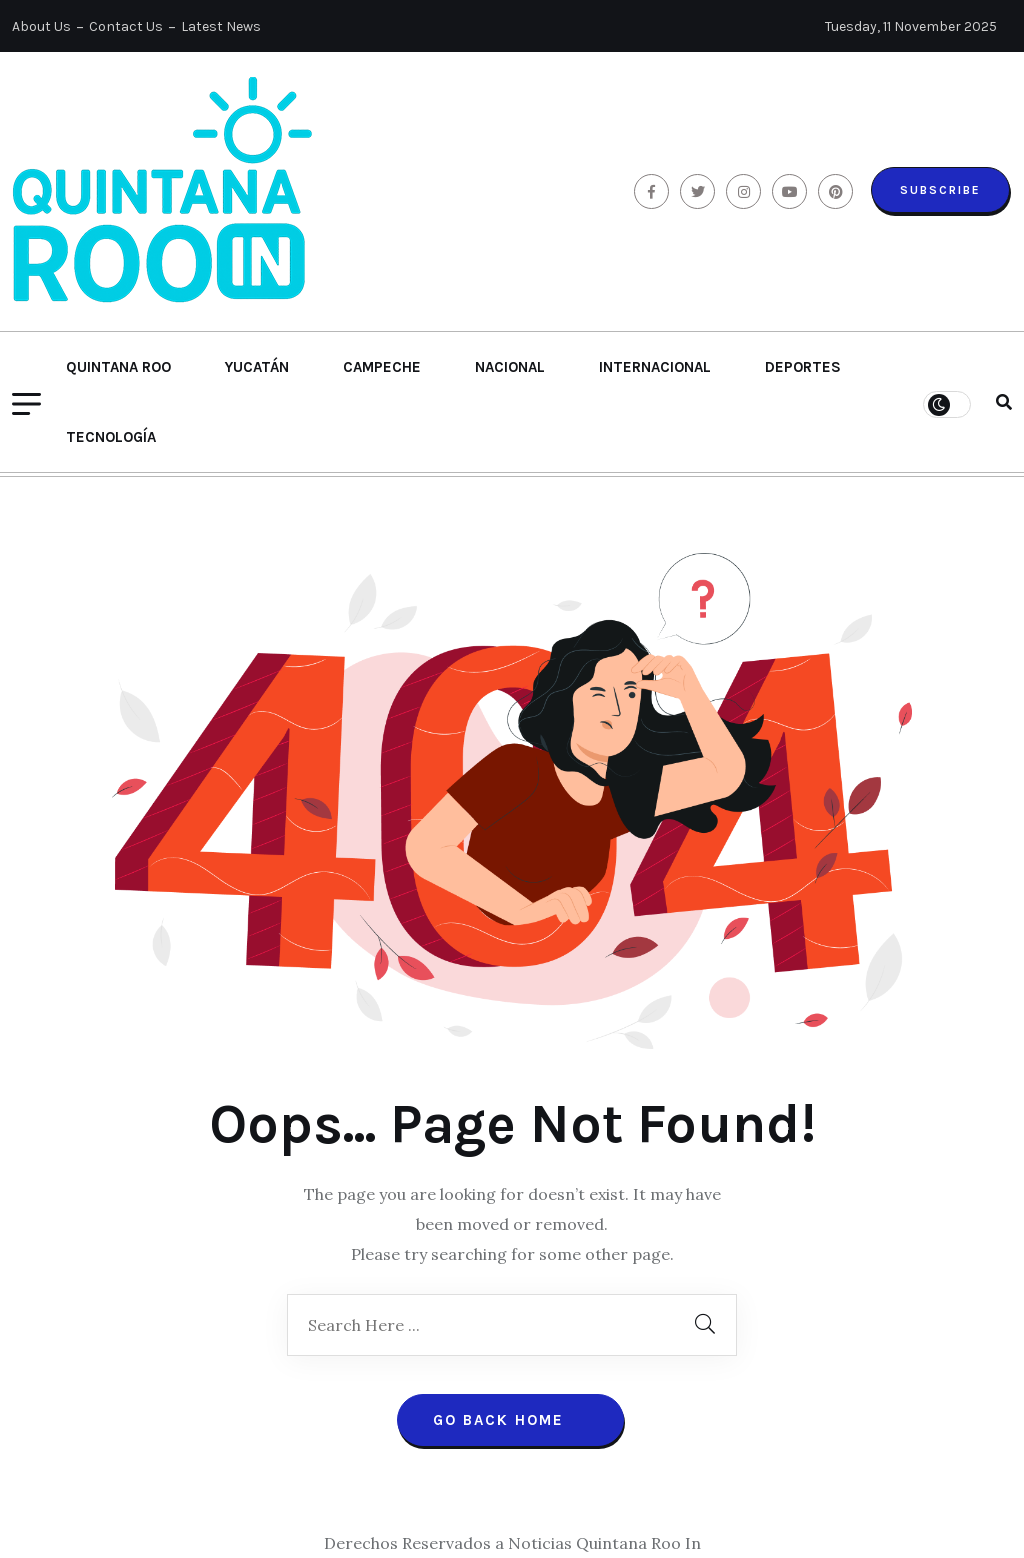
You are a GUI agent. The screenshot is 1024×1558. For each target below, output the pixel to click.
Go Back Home (510, 1420)
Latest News (221, 26)
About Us (41, 26)
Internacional (655, 367)
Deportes (803, 367)
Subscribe (940, 190)
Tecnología (111, 437)
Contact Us (126, 26)
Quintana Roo (118, 367)
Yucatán (257, 367)
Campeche (382, 367)
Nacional (510, 367)
